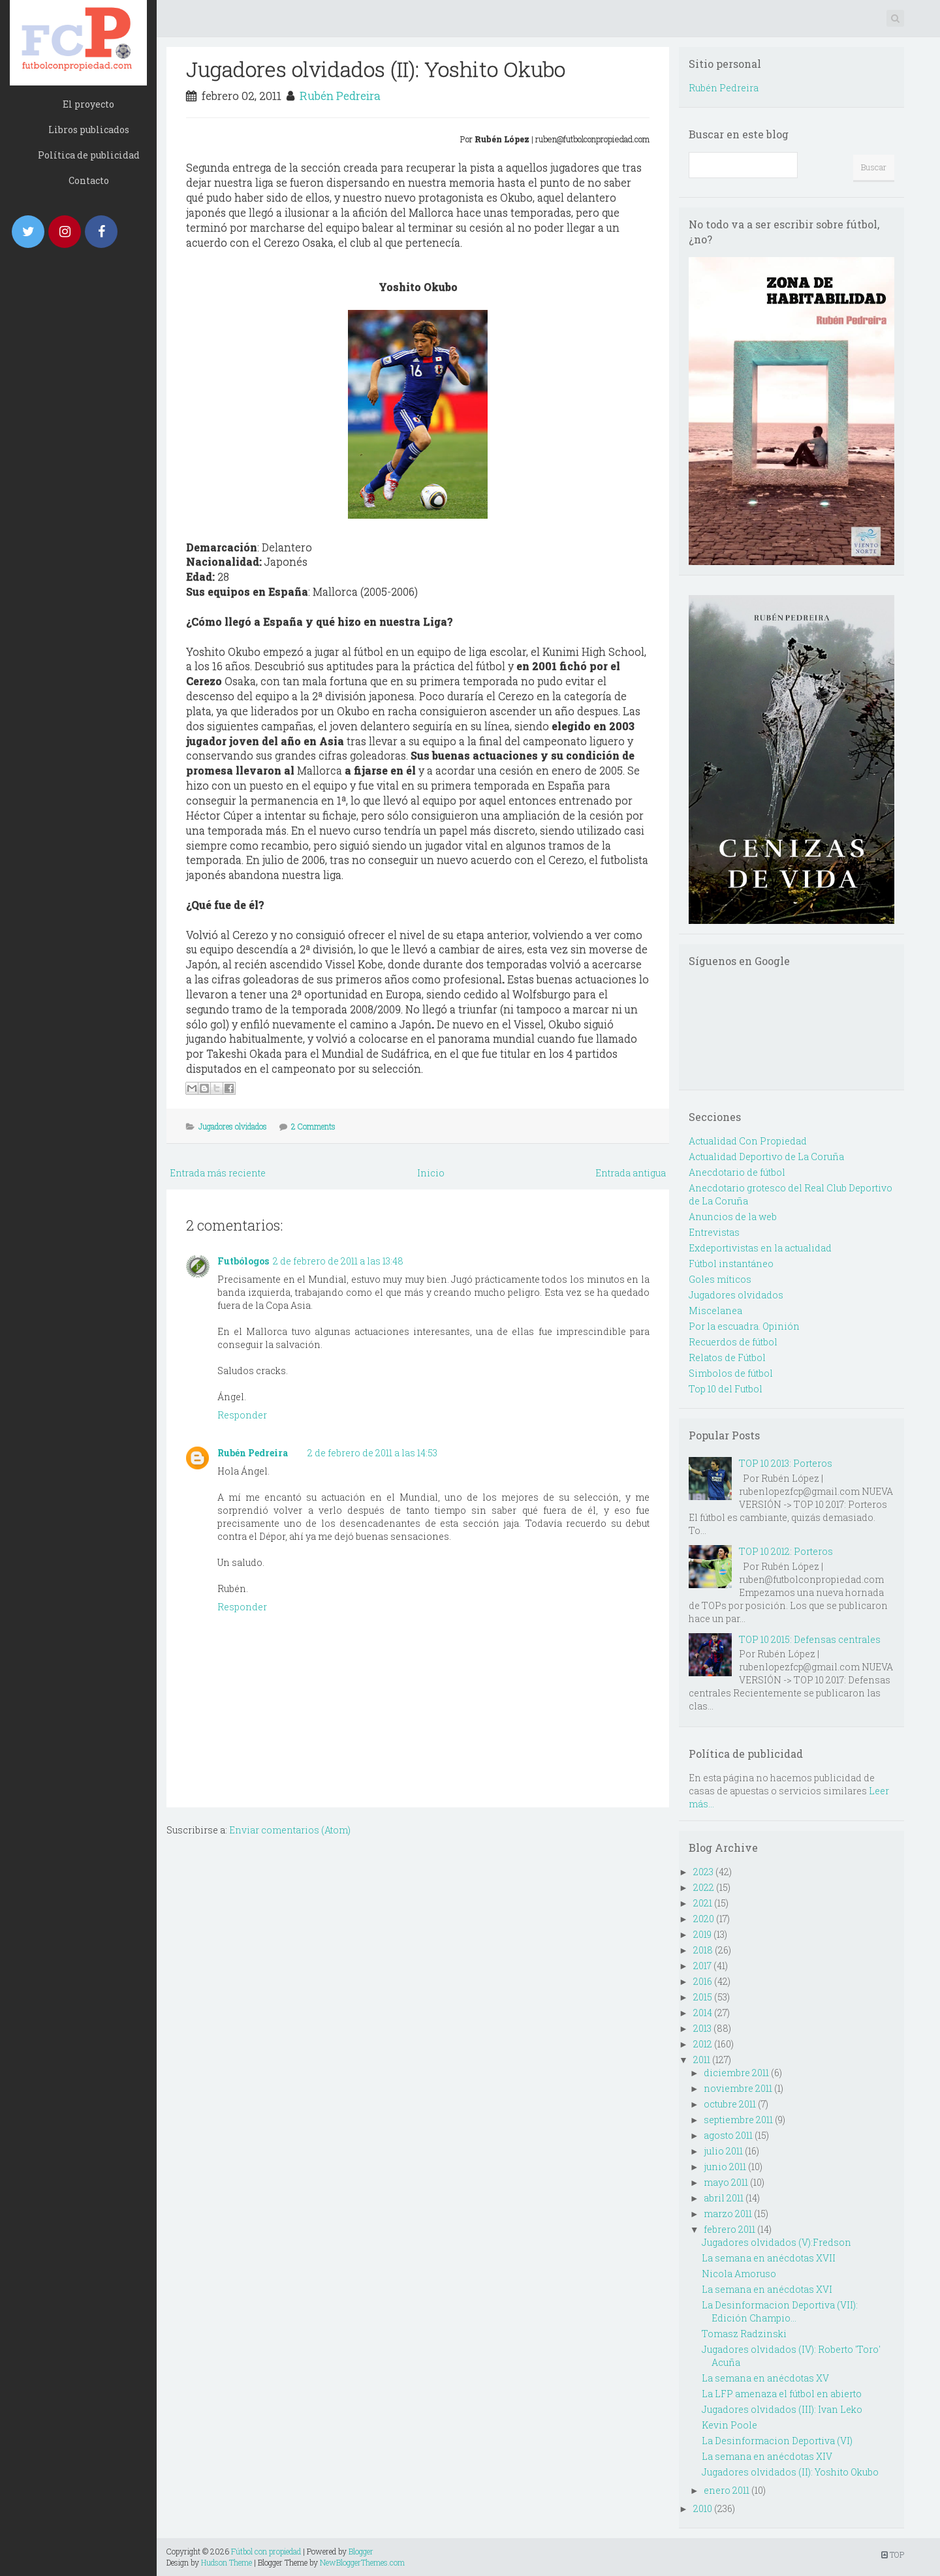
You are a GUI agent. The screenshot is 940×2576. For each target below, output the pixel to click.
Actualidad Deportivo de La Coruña (766, 1156)
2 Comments (313, 1126)
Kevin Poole (729, 2425)
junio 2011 (725, 2166)
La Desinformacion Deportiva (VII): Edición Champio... (780, 2311)
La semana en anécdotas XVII (769, 2258)
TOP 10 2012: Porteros (786, 1551)
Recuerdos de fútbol (733, 1342)
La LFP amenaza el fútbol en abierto (782, 2393)
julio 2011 (723, 2151)
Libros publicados (88, 129)
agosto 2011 (728, 2135)
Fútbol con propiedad (266, 2551)
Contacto (89, 180)
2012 (702, 2044)
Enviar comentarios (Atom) (290, 1830)
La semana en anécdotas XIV (767, 2456)
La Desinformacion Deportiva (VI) (777, 2440)
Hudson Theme (226, 2562)
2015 (702, 1997)
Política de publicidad (89, 155)
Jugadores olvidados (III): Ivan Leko (782, 2409)
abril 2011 (724, 2198)
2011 (701, 2059)
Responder (242, 1415)
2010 (702, 2508)
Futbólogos (243, 1261)
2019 (702, 1934)
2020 (703, 1918)
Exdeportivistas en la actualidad (760, 1248)
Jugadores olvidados (232, 1126)
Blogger (361, 2551)
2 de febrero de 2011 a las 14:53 (372, 1453)
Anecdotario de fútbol (737, 1172)
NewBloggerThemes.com (362, 2562)
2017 (702, 1965)
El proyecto (88, 104)
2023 (703, 1871)
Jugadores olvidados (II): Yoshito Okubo (375, 69)
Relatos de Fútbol (727, 1357)
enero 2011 (726, 2490)
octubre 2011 (730, 2104)
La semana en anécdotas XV (765, 2378)
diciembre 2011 (736, 2072)
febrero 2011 (729, 2229)
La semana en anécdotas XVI (767, 2289)
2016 (702, 1981)
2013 (702, 2028)
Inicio (431, 1173)
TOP (892, 2554)
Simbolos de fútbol (731, 1373)
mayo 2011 (726, 2182)
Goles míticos (720, 1279)
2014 (702, 2012)
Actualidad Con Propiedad (748, 1141)
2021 (702, 1903)
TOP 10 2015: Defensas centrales (810, 1639)
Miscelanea (715, 1310)
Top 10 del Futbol (725, 1389)
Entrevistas (714, 1232)
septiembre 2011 (738, 2119)
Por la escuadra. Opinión (744, 1326)
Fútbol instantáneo (731, 1263)
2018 (703, 1950)
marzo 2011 (728, 2213)
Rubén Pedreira (340, 95)
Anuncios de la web (733, 1216)
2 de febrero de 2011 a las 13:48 (338, 1261)
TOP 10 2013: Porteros (785, 1463)
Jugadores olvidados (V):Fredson (776, 2242)
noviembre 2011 (738, 2088)
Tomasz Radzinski (744, 2333)
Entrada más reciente (218, 1173)
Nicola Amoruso (739, 2273)
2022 (703, 1887)
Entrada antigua (630, 1173)
